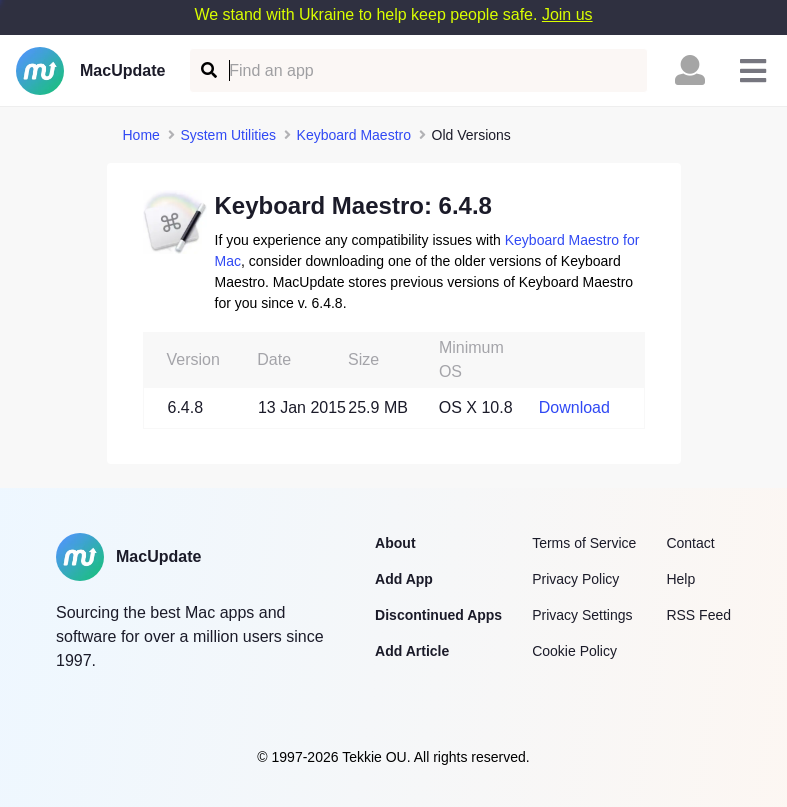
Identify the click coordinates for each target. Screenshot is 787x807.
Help (680, 579)
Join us (567, 14)
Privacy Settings (582, 615)
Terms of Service (584, 543)
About (395, 543)
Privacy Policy (575, 579)
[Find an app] (207, 70)
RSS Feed (698, 615)
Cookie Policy (574, 651)
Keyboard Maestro (354, 135)
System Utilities (228, 135)
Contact (690, 543)
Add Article (412, 651)
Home (141, 135)
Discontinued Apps (438, 615)
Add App (404, 579)
